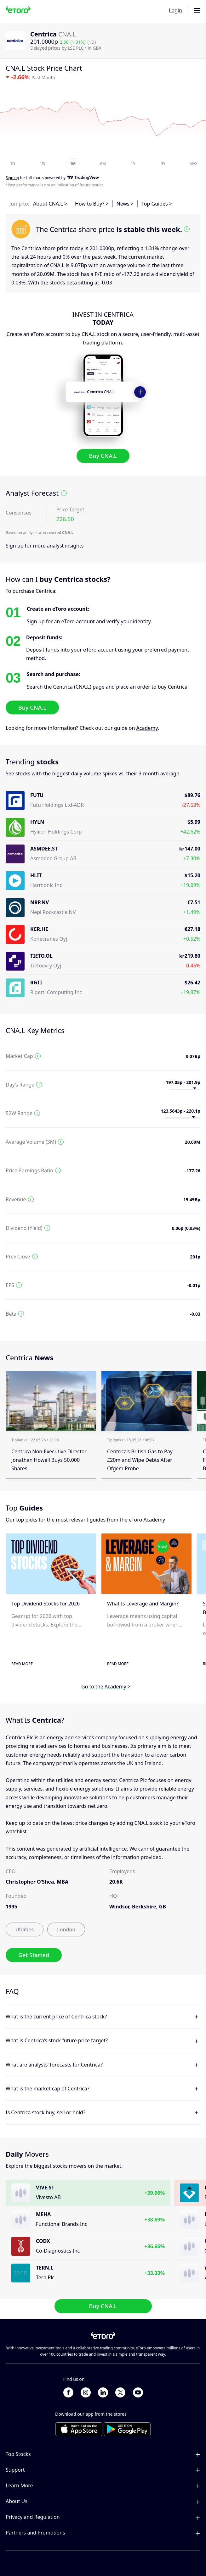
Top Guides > (156, 203)
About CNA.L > (50, 203)
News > (125, 203)
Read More (22, 1663)
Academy (147, 728)
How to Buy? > (92, 203)
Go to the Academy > (105, 1686)
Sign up (15, 545)
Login (175, 10)
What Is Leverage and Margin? (143, 1603)
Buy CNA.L (103, 456)
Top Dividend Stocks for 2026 (45, 1603)
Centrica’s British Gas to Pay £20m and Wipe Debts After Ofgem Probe (140, 1460)
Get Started (33, 1955)
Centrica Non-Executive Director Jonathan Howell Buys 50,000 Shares (49, 1460)
